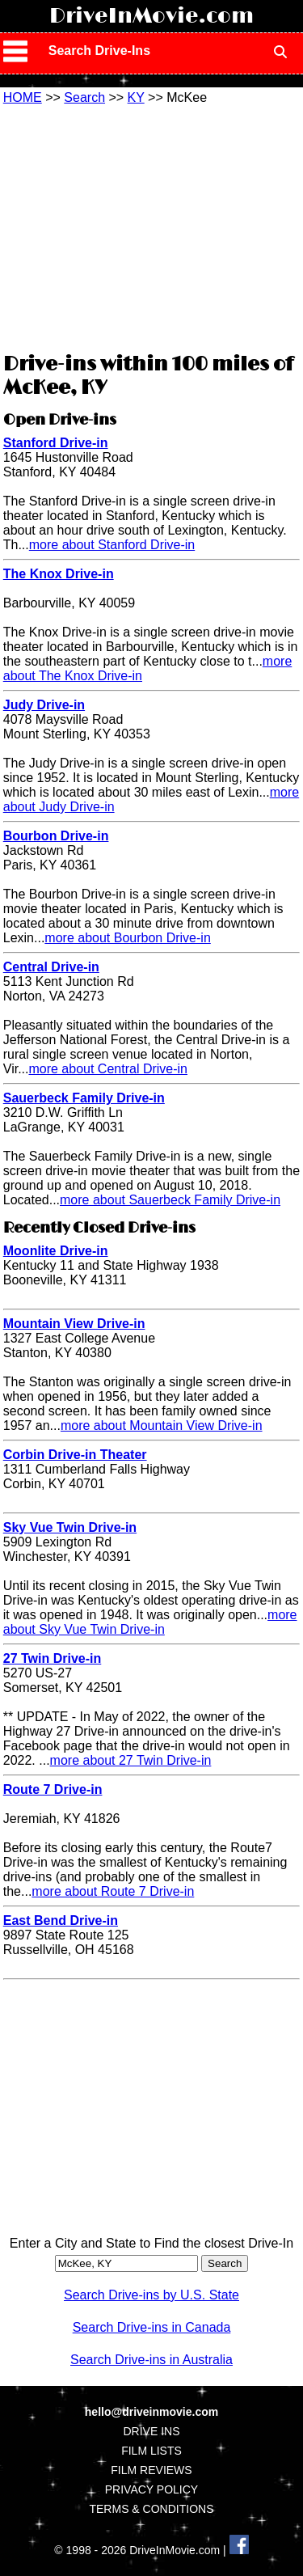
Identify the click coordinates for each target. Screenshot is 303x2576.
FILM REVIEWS (151, 2470)
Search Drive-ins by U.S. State (151, 2295)
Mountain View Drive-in (74, 1323)
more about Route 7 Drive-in (113, 1891)
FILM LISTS (151, 2450)
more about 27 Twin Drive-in (131, 1760)
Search (84, 97)
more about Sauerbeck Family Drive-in (170, 1200)
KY (136, 97)
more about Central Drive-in (107, 1069)
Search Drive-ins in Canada (152, 2327)
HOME (22, 97)
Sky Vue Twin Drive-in (70, 1527)
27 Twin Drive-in (52, 1658)
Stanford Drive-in (55, 443)
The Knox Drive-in (58, 574)
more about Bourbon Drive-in (127, 938)
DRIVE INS (151, 2431)
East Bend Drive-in (60, 1920)
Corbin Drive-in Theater (75, 1454)
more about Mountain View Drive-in (162, 1425)
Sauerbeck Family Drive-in (84, 1098)
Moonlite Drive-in (55, 1251)
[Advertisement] (152, 226)
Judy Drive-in (44, 705)
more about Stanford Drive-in (112, 545)
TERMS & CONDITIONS (151, 2508)
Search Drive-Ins (99, 50)
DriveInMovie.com (151, 16)
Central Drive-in (51, 967)
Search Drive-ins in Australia (151, 2360)
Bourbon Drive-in (56, 836)
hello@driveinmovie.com (151, 2411)
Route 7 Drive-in (53, 1789)
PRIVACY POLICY (151, 2489)
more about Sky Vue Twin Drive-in (150, 1622)
